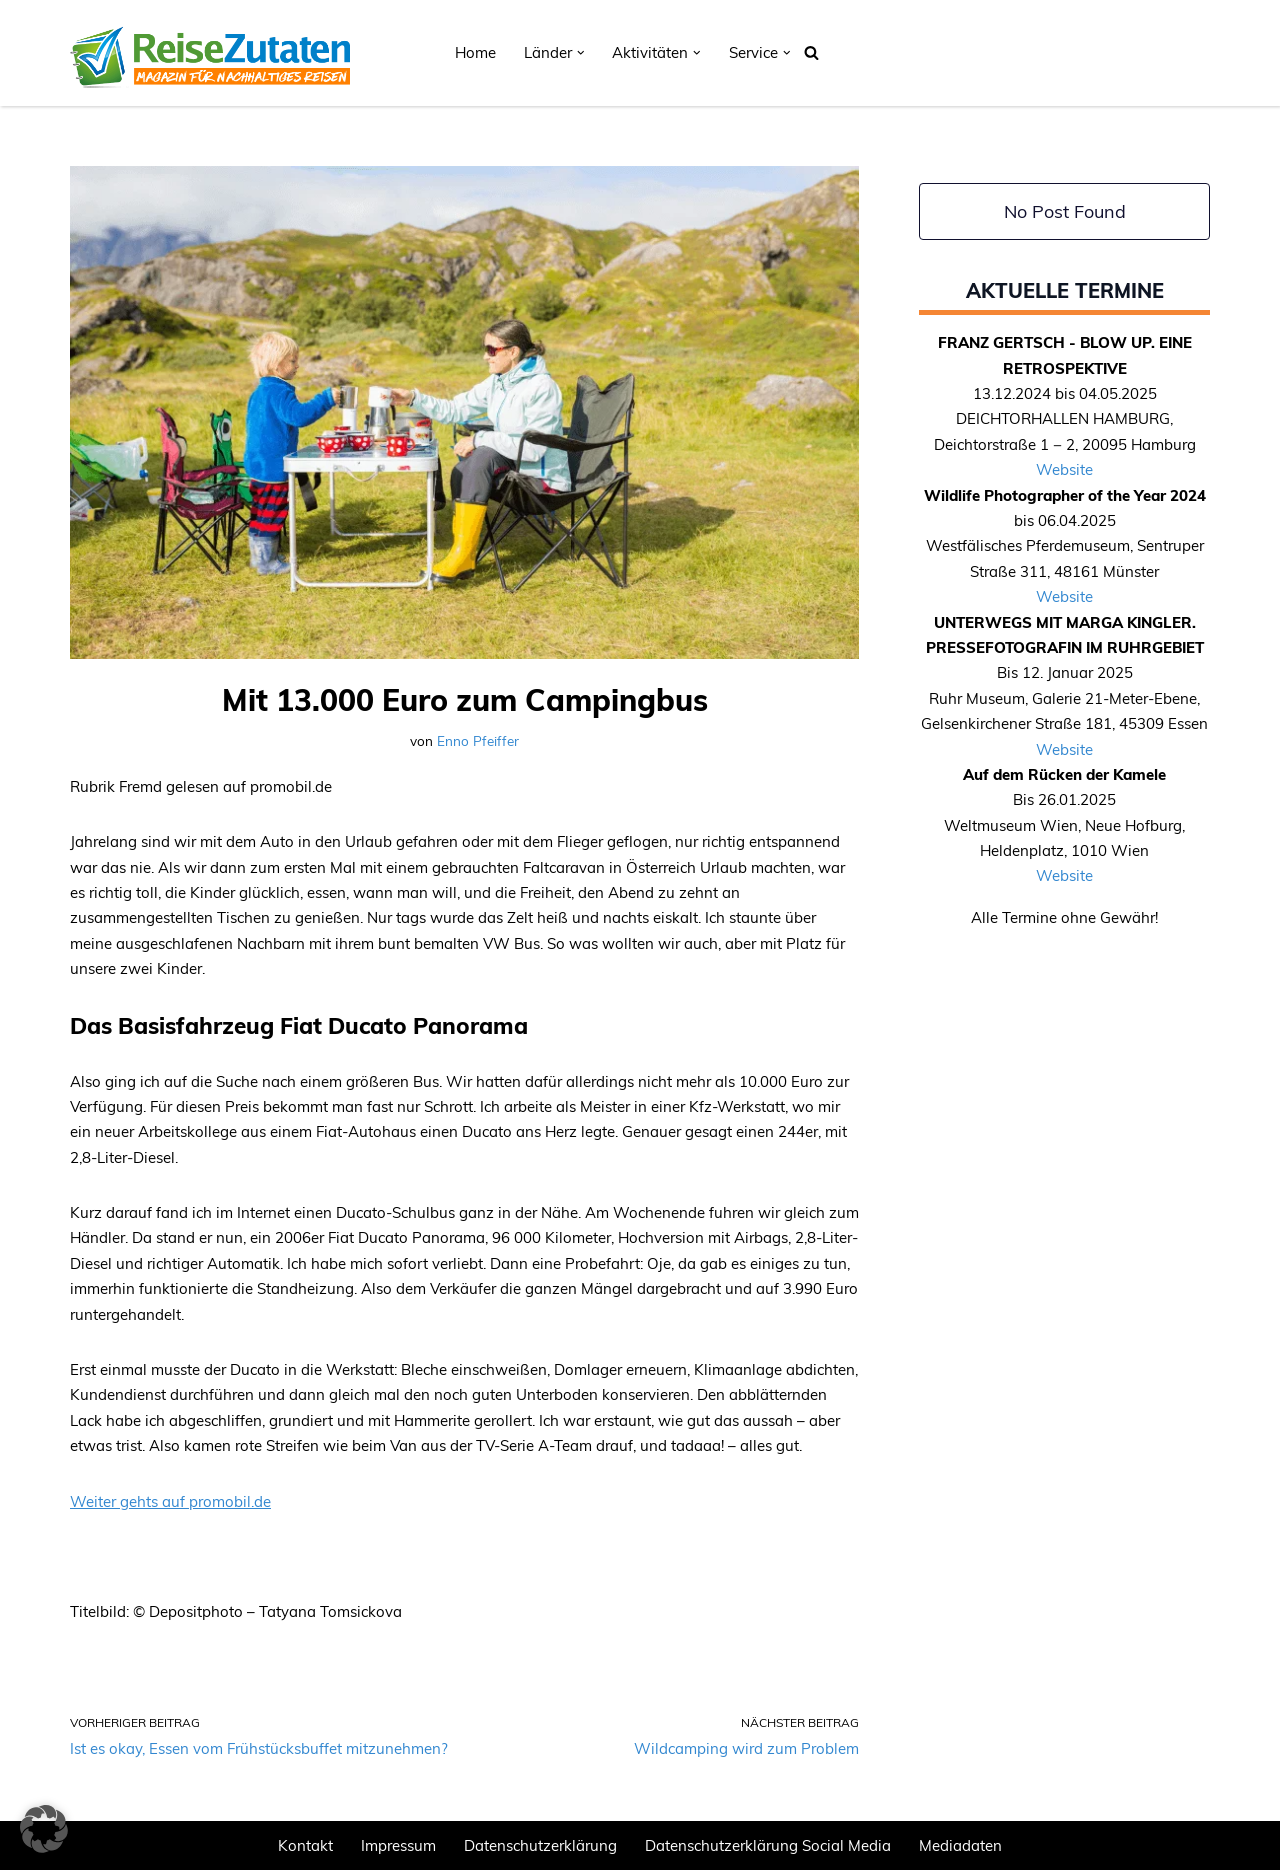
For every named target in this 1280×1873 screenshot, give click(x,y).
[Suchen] (811, 52)
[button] (581, 53)
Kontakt (305, 1848)
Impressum (398, 1848)
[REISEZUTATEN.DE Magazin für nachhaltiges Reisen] (210, 53)
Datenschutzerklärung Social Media (768, 1848)
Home (475, 52)
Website (1064, 470)
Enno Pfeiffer (478, 740)
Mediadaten (960, 1848)
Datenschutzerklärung (540, 1848)
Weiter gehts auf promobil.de (170, 1503)
